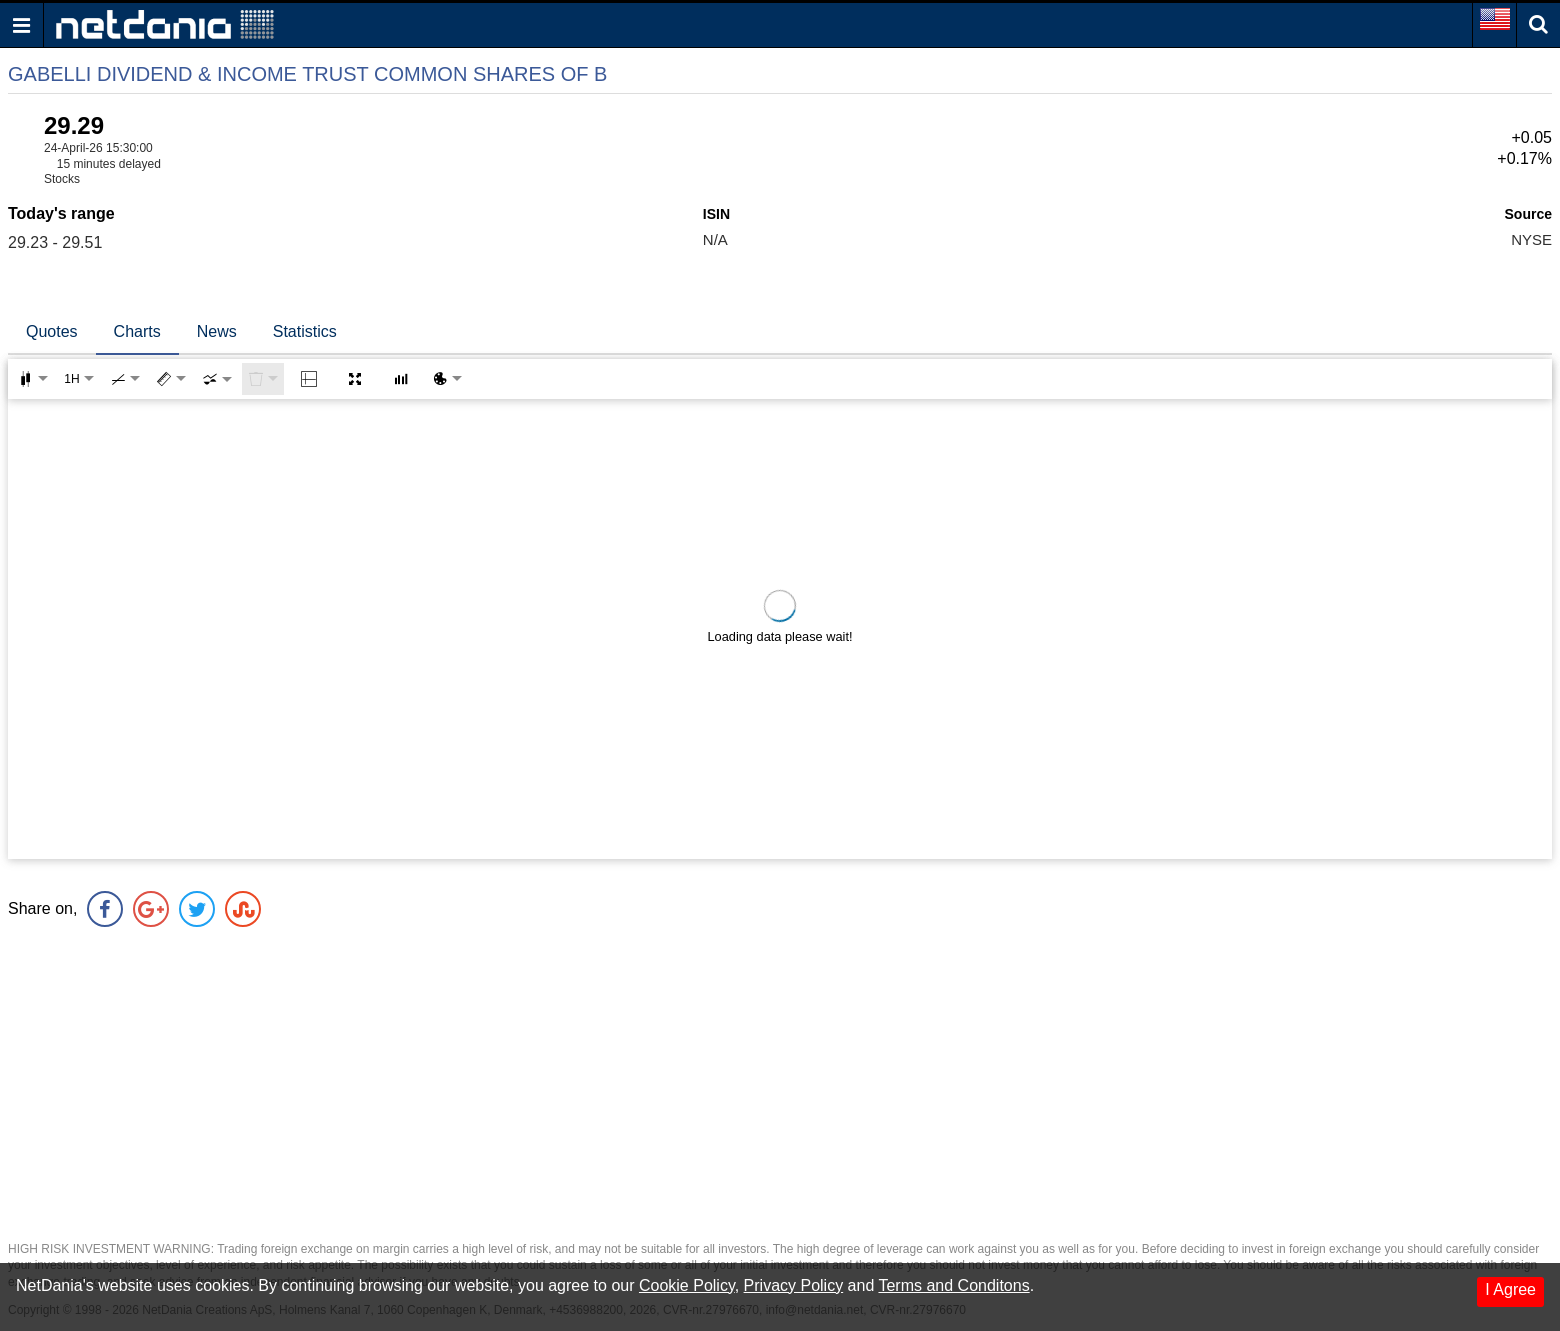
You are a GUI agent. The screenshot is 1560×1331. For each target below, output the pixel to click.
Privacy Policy (794, 1285)
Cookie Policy (687, 1285)
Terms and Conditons (953, 1285)
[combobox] (217, 379)
